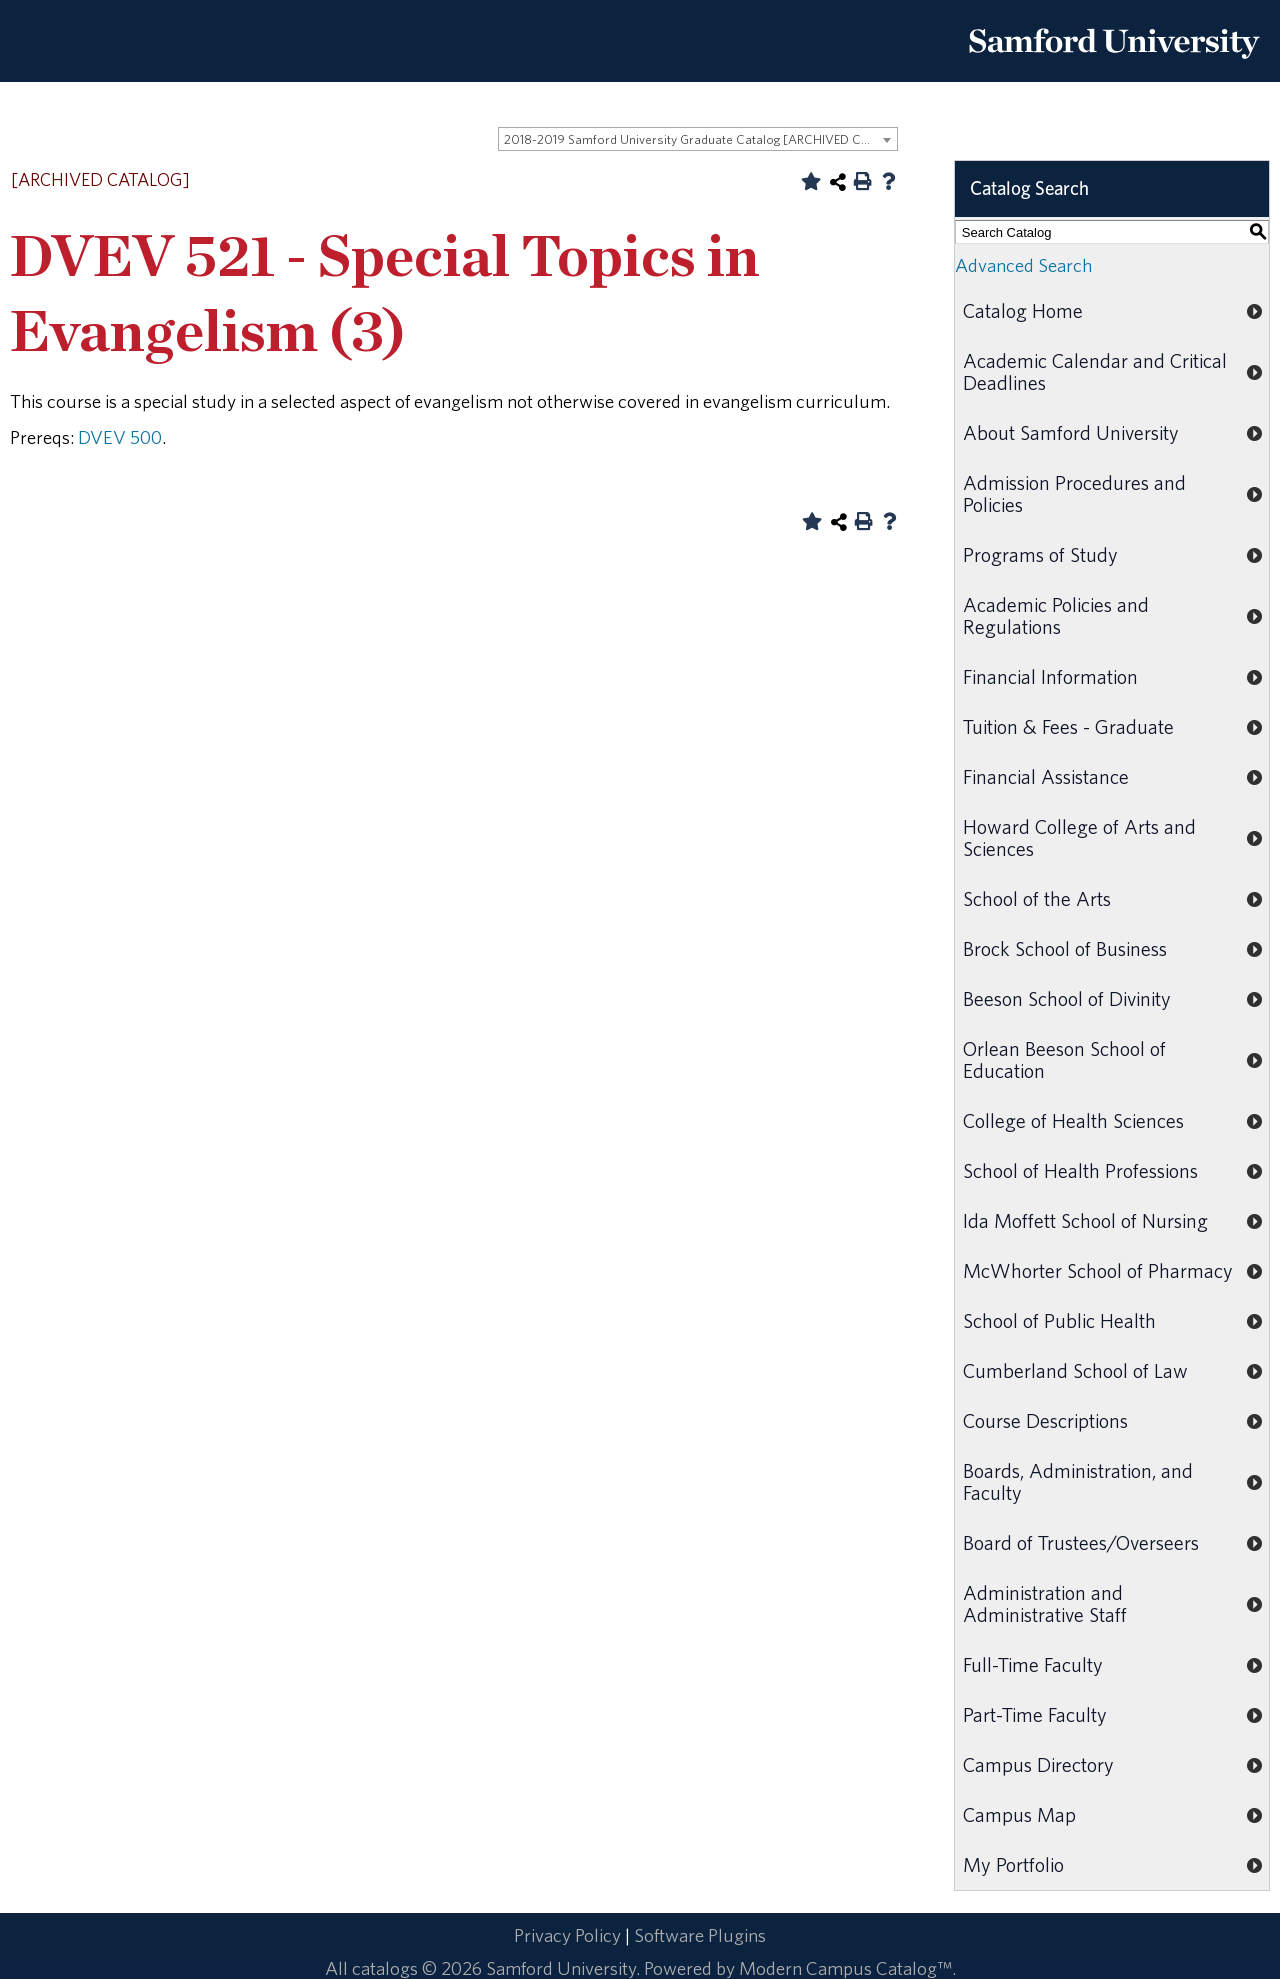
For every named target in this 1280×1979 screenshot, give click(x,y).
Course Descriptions (1045, 1420)
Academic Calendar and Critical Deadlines (1095, 371)
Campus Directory (1038, 1764)
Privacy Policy (567, 1935)
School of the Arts (1037, 898)
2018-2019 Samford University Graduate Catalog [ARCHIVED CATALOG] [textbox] (700, 139)
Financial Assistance (1046, 776)
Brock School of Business (1065, 948)
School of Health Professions (1080, 1170)
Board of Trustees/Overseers (1081, 1542)
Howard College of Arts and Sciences (1079, 837)
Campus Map (1019, 1814)
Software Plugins (700, 1935)
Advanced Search (1023, 265)
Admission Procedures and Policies (1074, 493)
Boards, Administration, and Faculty (1078, 1481)
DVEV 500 (120, 437)
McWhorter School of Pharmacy (1098, 1270)
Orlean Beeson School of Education (1064, 1059)
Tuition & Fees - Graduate (1068, 726)
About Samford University (1071, 432)
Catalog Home (1023, 310)
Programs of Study (1040, 554)
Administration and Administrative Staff (1045, 1603)
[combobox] (698, 139)
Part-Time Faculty (1035, 1714)
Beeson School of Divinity (1067, 998)
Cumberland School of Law (1075, 1370)
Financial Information (1050, 676)
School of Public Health (1059, 1320)
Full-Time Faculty (1033, 1664)
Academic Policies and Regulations (1056, 615)
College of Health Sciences (1073, 1120)
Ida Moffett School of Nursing (1085, 1220)
